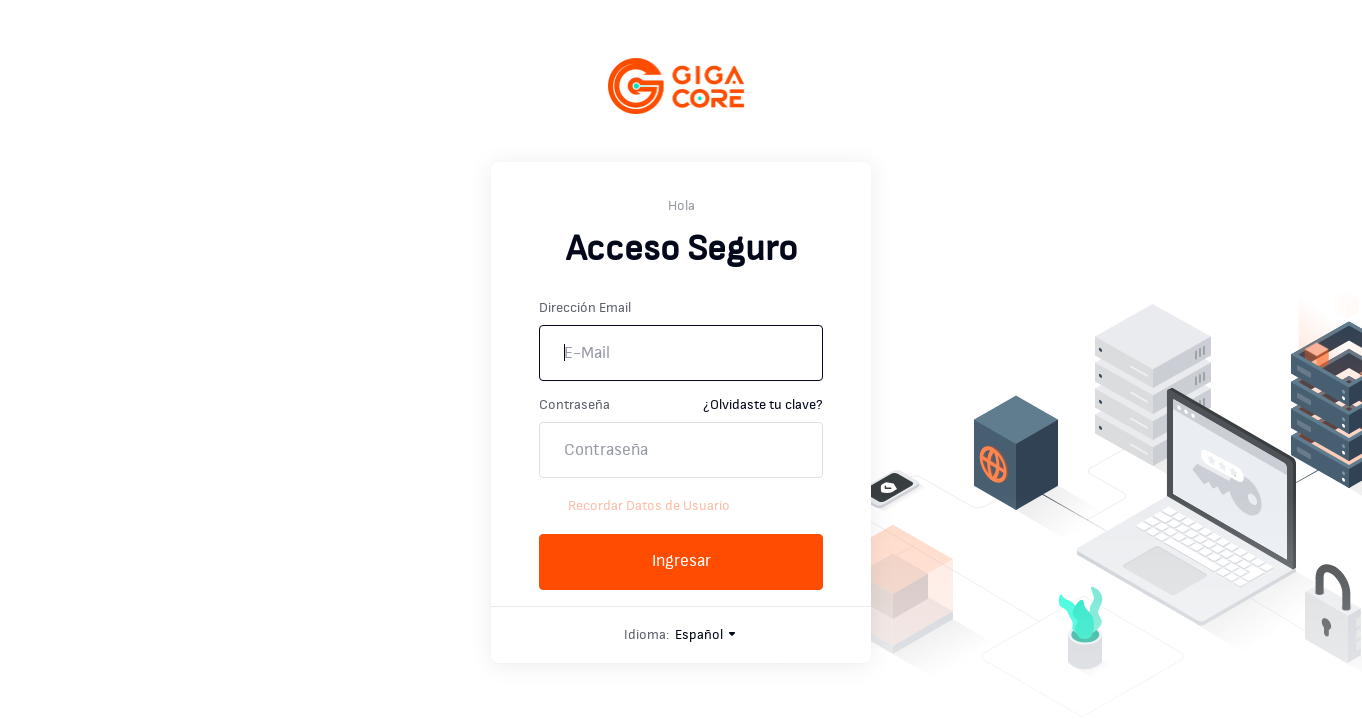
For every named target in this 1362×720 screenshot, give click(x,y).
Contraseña (574, 405)
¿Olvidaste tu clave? (763, 405)
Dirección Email (585, 308)
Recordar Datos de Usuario (634, 506)
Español (706, 635)
